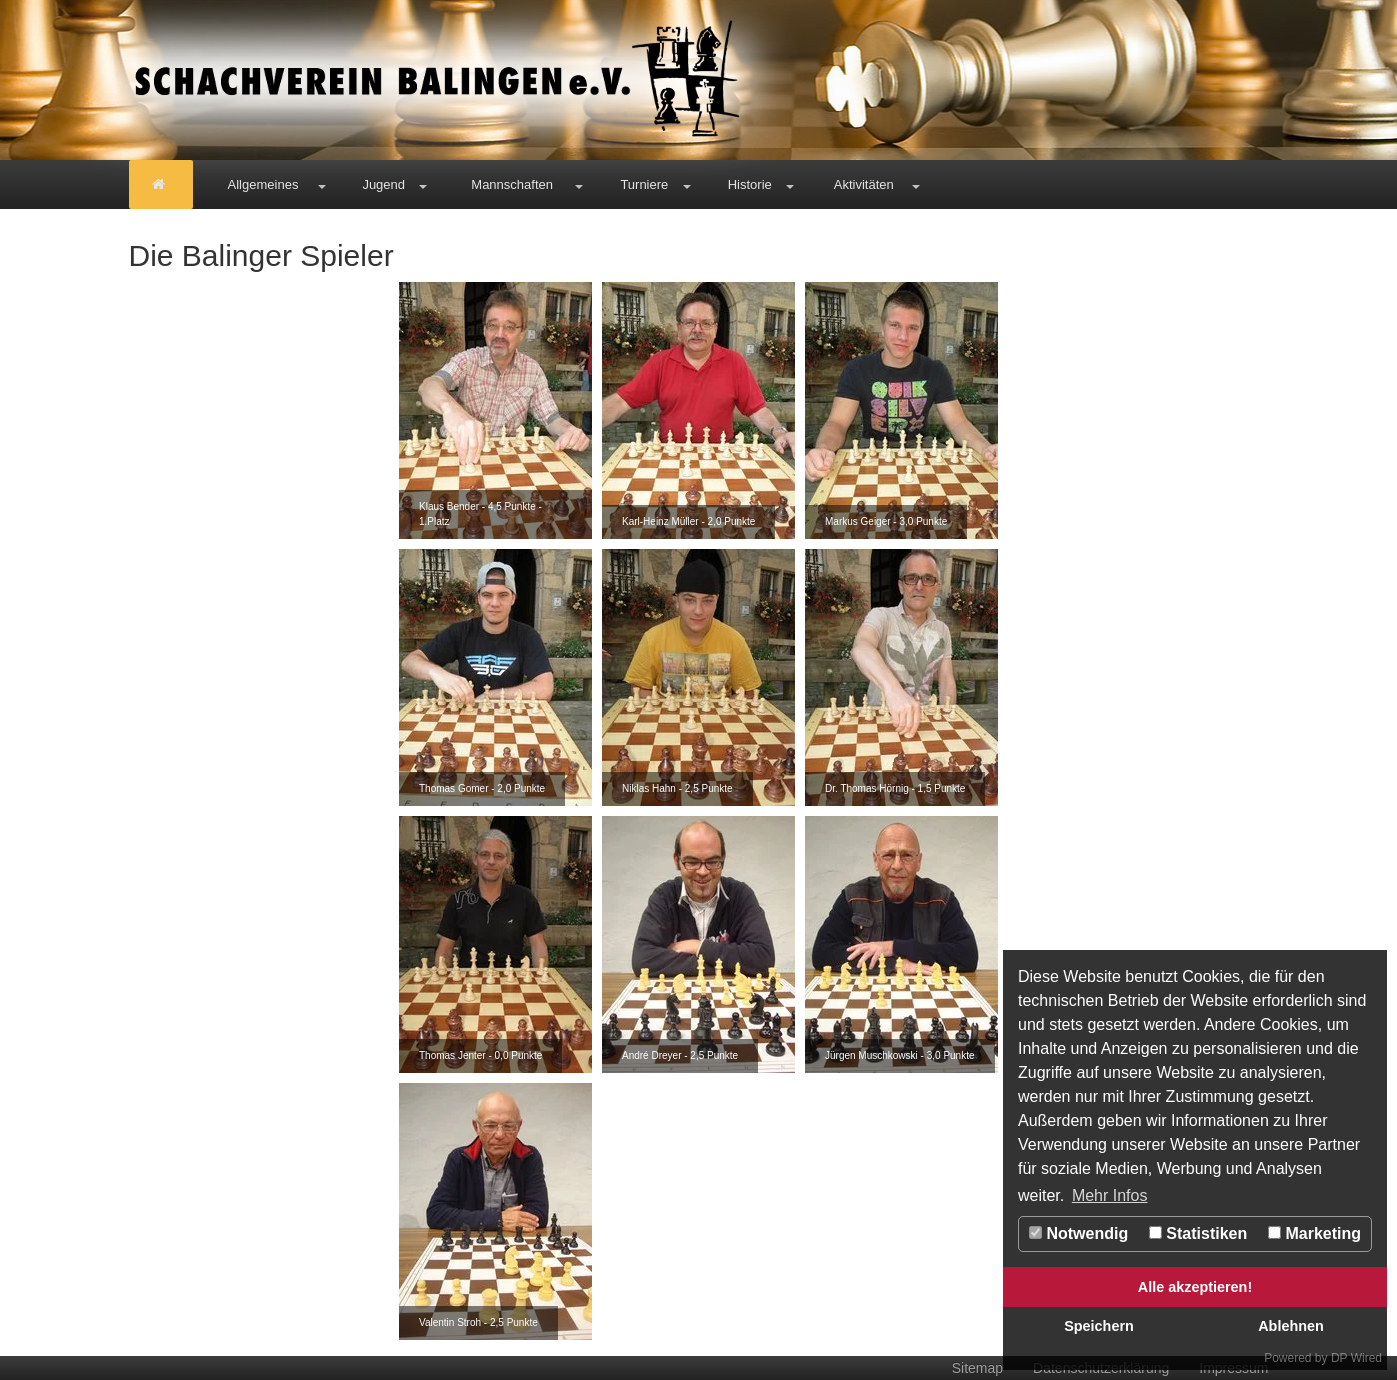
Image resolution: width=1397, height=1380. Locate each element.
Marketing (1314, 1233)
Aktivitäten (864, 184)
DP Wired (1356, 1358)
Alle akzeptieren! (1195, 1287)
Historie (750, 184)
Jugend (383, 184)
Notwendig (1078, 1233)
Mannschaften (512, 184)
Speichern (1099, 1326)
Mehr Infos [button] (1110, 1195)
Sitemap (977, 1368)
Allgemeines (263, 184)
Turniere (644, 184)
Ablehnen (1291, 1326)
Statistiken (1198, 1233)
